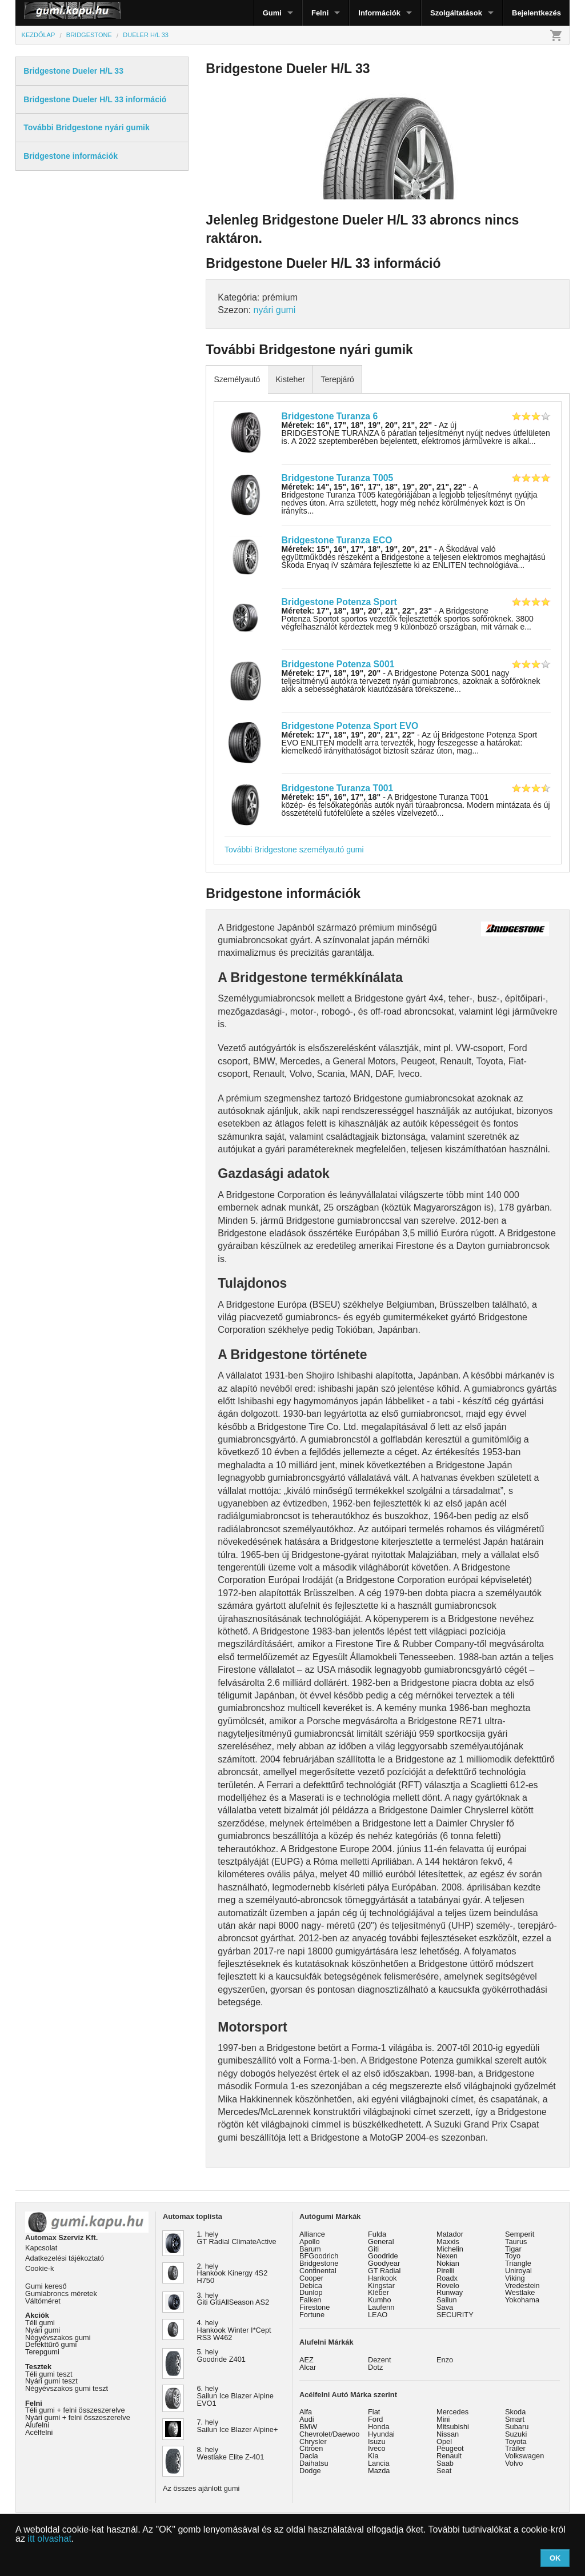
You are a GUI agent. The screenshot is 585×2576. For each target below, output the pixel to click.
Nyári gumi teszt (51, 2381)
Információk (379, 13)
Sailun (446, 2299)
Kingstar (381, 2285)
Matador (449, 2234)
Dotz (375, 2367)
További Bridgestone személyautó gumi (294, 849)
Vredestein (522, 2285)
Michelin (449, 2249)
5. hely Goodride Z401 (221, 2355)
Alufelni (37, 2425)
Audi (306, 2419)
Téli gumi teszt (49, 2374)
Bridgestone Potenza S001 (338, 664)
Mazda (379, 2470)
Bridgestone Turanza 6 (330, 416)
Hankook (382, 2278)
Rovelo (447, 2285)
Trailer (515, 2448)
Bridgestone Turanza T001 (338, 788)
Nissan (447, 2434)
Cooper (311, 2278)
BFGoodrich (318, 2256)
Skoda (515, 2411)
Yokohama (522, 2299)
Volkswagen (524, 2455)
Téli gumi (40, 2322)
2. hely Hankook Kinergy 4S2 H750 (232, 2273)
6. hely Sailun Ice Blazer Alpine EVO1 (235, 2395)
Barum (310, 2249)
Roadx (447, 2278)
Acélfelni (39, 2432)
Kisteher (289, 379)
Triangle (518, 2263)
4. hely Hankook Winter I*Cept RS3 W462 (234, 2330)
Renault (449, 2455)
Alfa (305, 2411)
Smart (514, 2419)
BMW (308, 2426)
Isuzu (377, 2441)
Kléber (378, 2292)
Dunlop (311, 2292)
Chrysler (313, 2441)
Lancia (379, 2463)
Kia (373, 2455)
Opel (444, 2441)
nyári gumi (275, 310)
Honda (379, 2426)
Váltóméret (43, 2301)
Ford (375, 2419)
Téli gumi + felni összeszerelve (75, 2410)
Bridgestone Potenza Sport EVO (350, 726)
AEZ (306, 2359)
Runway (449, 2292)
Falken (310, 2299)
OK (555, 2558)
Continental (317, 2270)
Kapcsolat (41, 2248)
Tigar (513, 2249)
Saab (445, 2463)
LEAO (377, 2314)
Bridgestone (318, 2263)
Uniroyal (518, 2270)
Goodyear (384, 2263)
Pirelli (445, 2270)
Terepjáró (337, 379)
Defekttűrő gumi (51, 2344)
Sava (444, 2307)
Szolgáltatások (456, 13)
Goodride (383, 2256)
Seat (443, 2470)
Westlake (520, 2292)
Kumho (379, 2299)
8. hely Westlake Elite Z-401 (231, 2453)
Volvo (514, 2463)
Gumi (272, 13)
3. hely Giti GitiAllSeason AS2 (233, 2299)
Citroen (311, 2448)
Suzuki (516, 2434)
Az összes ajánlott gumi (201, 2488)
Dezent (379, 2359)
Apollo (309, 2241)
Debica (310, 2285)
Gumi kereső (46, 2286)
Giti (373, 2249)
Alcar (307, 2367)
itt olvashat (49, 2538)
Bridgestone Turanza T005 (338, 478)
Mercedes (452, 2411)
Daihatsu (313, 2463)
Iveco (377, 2448)
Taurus (516, 2241)
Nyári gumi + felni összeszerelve (77, 2417)
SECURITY (455, 2314)
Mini (443, 2419)
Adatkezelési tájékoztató (64, 2258)
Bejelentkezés (536, 13)
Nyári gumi (42, 2330)
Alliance (312, 2234)
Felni (319, 13)
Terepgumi (42, 2351)
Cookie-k (39, 2268)
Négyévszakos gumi (58, 2337)
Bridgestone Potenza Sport (339, 602)
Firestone (314, 2307)
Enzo (444, 2359)
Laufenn (381, 2307)
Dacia (308, 2455)
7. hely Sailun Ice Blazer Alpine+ (237, 2426)
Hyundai (381, 2434)
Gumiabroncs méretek (61, 2293)
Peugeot (450, 2448)
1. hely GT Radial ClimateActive (237, 2238)
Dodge (310, 2470)
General (381, 2241)
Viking (515, 2278)
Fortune (311, 2314)
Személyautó (237, 379)
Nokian (447, 2263)
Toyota (516, 2441)
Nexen (447, 2256)
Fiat (374, 2411)
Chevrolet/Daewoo (329, 2434)
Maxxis (447, 2241)
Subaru (516, 2426)
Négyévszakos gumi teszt (66, 2388)
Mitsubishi (452, 2426)
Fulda (377, 2234)
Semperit (519, 2234)
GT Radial (384, 2270)
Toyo (512, 2256)
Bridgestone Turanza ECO (337, 540)
